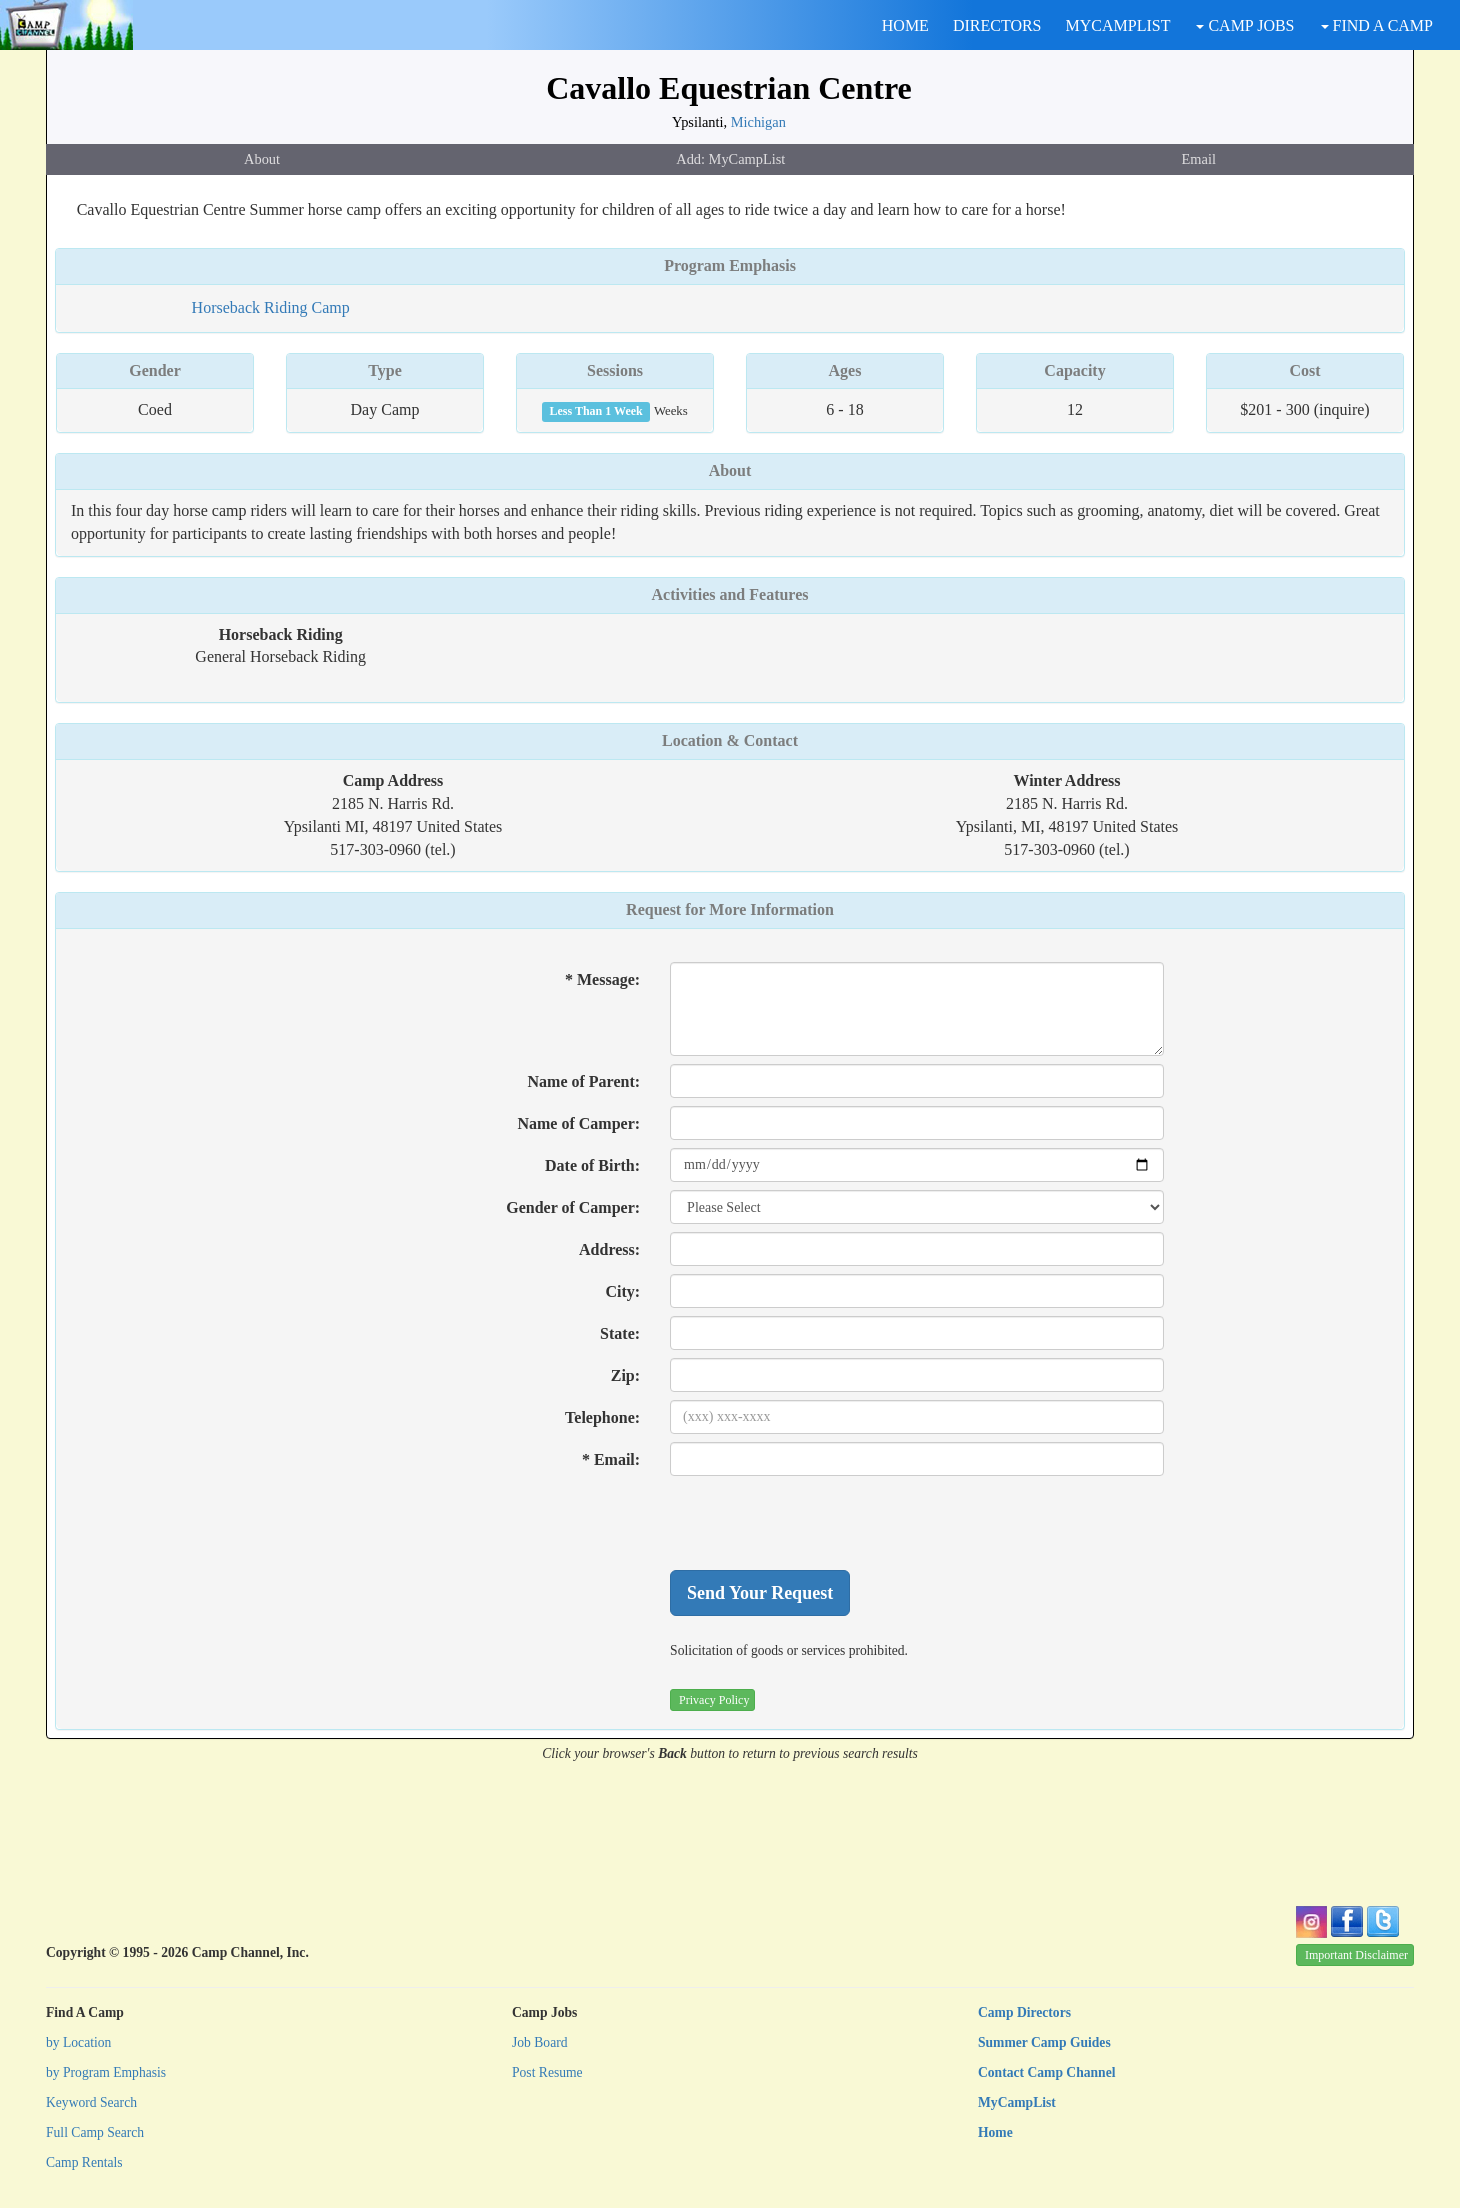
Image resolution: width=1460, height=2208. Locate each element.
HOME (905, 25)
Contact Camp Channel (1046, 2072)
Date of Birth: (592, 1165)
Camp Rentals (84, 2162)
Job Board (540, 2042)
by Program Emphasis (106, 2072)
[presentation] (822, 1523)
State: (620, 1333)
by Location (78, 2042)
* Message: (602, 979)
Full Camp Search (95, 2132)
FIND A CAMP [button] (1377, 25)
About (262, 159)
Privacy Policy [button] (714, 1700)
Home (995, 2132)
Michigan (758, 122)
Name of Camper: (578, 1123)
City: (622, 1291)
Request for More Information (730, 909)
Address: (609, 1249)
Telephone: (602, 1417)
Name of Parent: (584, 1081)
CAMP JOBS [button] (1245, 25)
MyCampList (1017, 2102)
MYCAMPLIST (1118, 25)
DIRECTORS (997, 25)
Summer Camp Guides (1044, 2042)
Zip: (625, 1375)
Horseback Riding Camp (271, 307)
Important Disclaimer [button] (1356, 1955)
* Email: (611, 1459)
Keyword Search (91, 2102)
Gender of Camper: (573, 1207)
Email (1199, 159)
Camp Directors (1024, 2012)
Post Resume (547, 2072)
